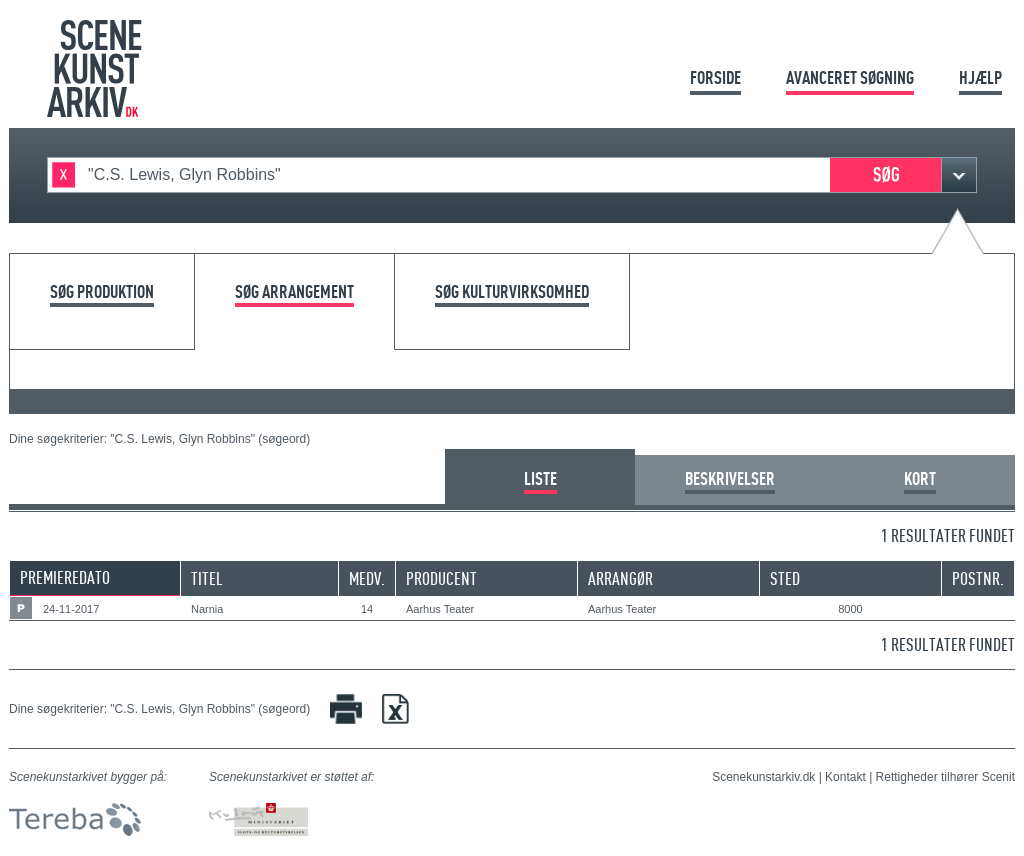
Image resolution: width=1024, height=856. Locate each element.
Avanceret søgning (850, 77)
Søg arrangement (294, 292)
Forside (715, 77)
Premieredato (65, 577)
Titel (207, 578)
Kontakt (845, 777)
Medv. (367, 578)
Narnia (207, 609)
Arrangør (620, 578)
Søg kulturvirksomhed (512, 292)
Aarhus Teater (440, 609)
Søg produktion (102, 292)
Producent (441, 578)
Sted (785, 578)
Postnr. (978, 578)
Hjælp (980, 77)
